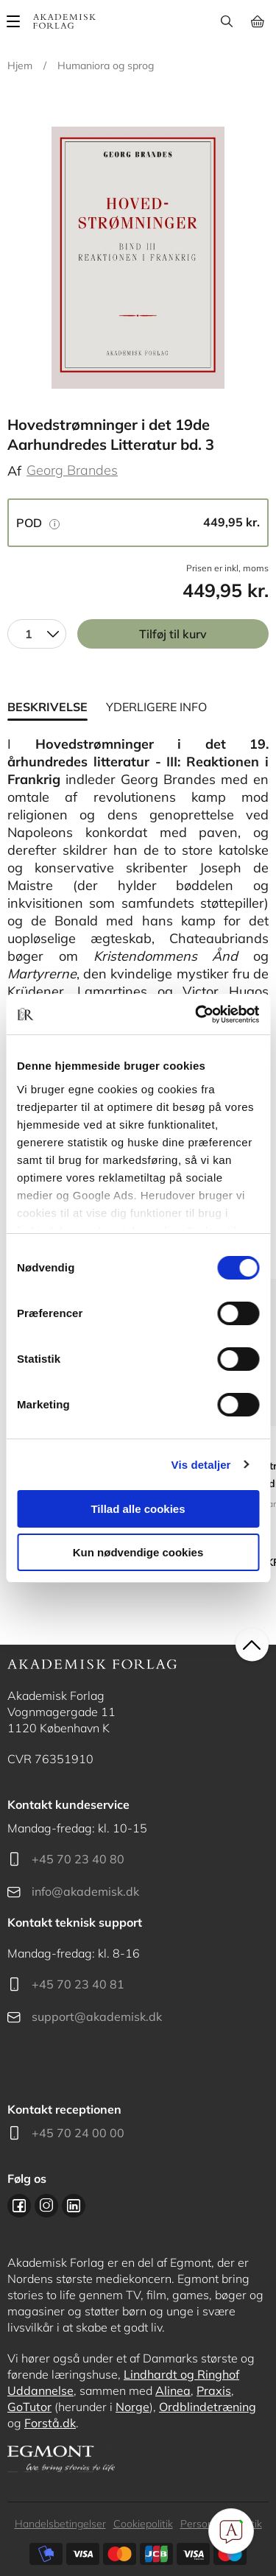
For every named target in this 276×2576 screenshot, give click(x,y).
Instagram (46, 2205)
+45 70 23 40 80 (78, 1859)
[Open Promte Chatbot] (231, 2531)
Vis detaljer (201, 1464)
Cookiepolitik (143, 2523)
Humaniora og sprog (105, 65)
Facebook (19, 2205)
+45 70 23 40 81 (78, 1984)
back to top (252, 1644)
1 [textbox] (28, 634)
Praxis (214, 2390)
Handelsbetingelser (60, 2523)
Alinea (173, 2390)
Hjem (19, 65)
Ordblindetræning (207, 2406)
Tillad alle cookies (138, 1509)
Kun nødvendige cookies (138, 1552)
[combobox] (36, 634)
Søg (226, 21)
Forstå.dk (50, 2423)
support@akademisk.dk (97, 2016)
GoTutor (29, 2406)
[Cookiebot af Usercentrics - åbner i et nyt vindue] (196, 1014)
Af (14, 470)
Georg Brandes (72, 470)
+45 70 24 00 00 (78, 2132)
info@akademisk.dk (85, 1891)
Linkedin (73, 2205)
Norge (132, 2406)
